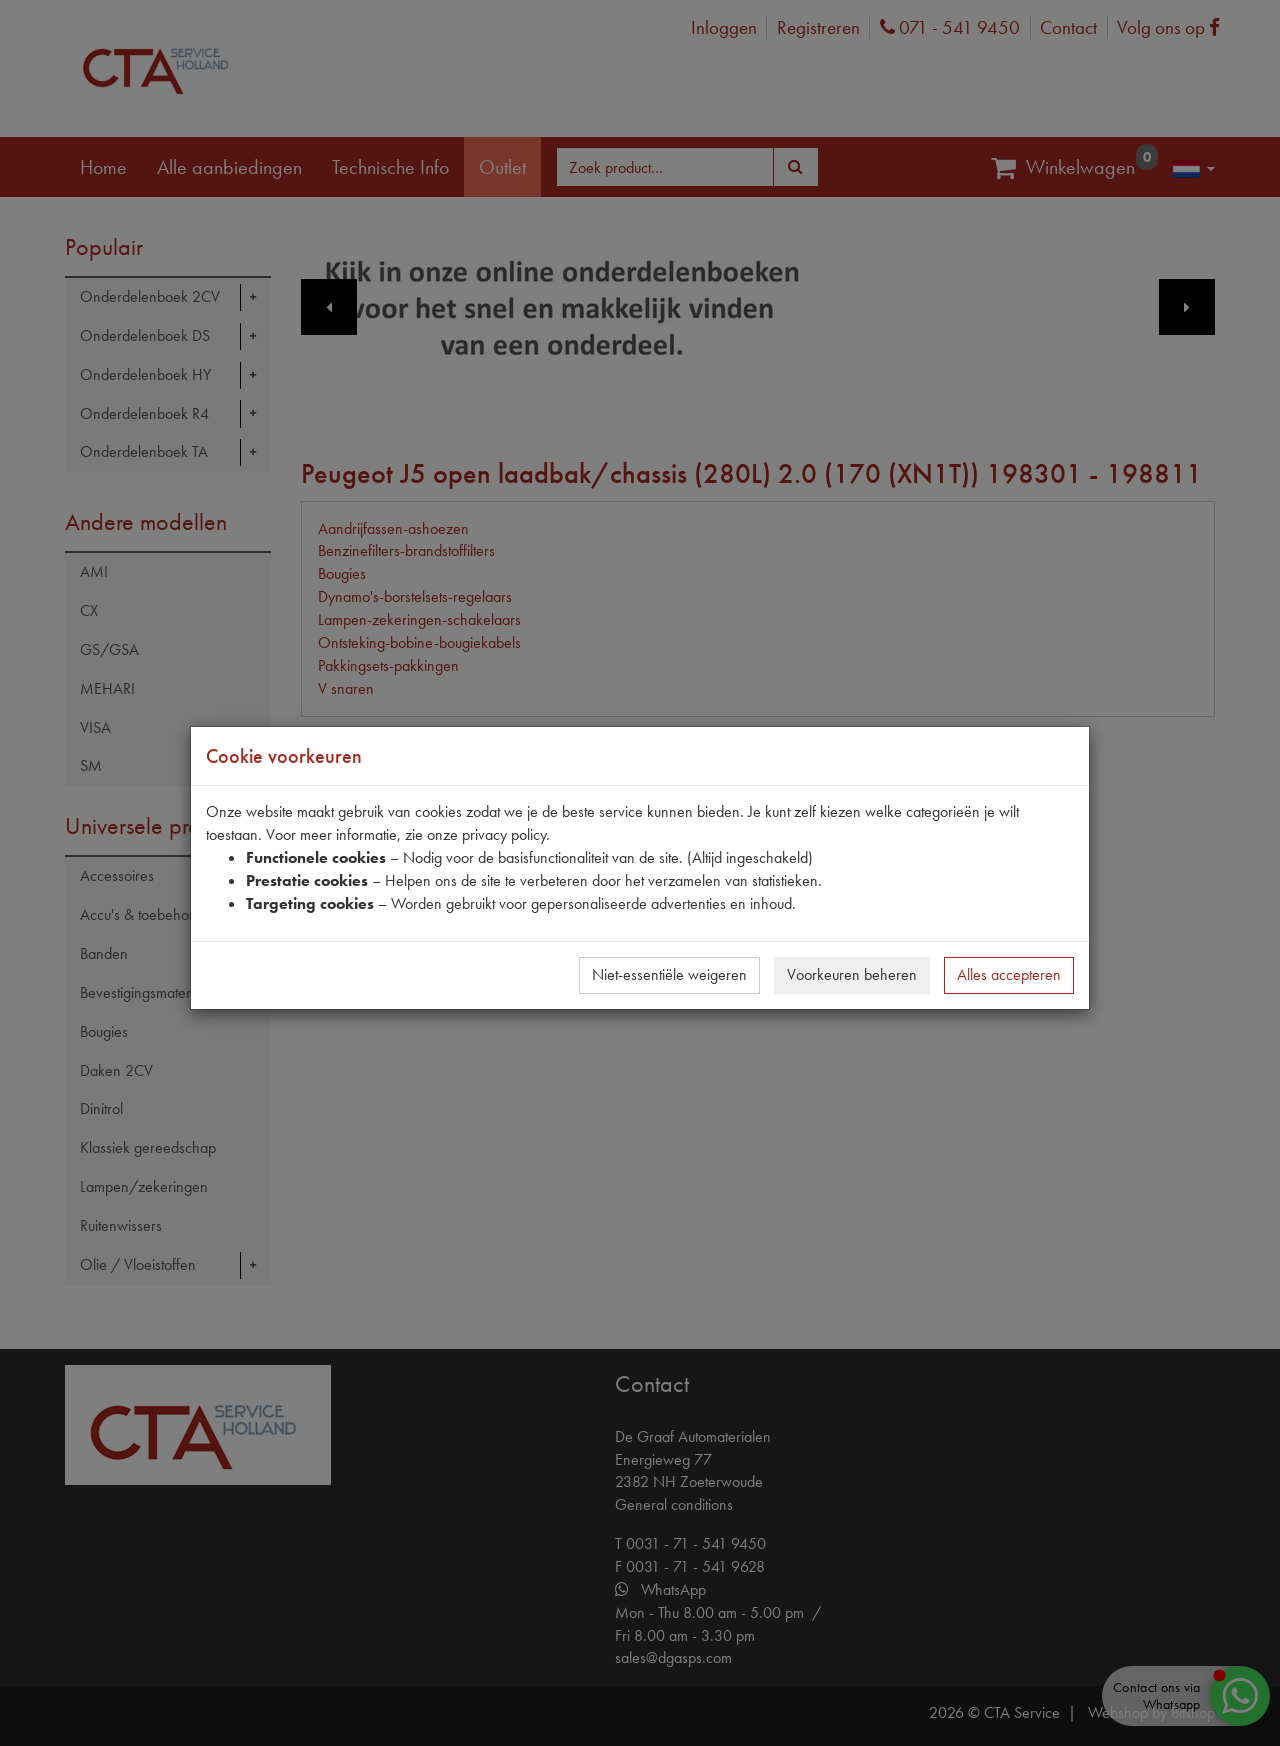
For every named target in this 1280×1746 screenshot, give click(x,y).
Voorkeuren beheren (852, 974)
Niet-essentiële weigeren (669, 974)
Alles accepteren (1009, 974)
